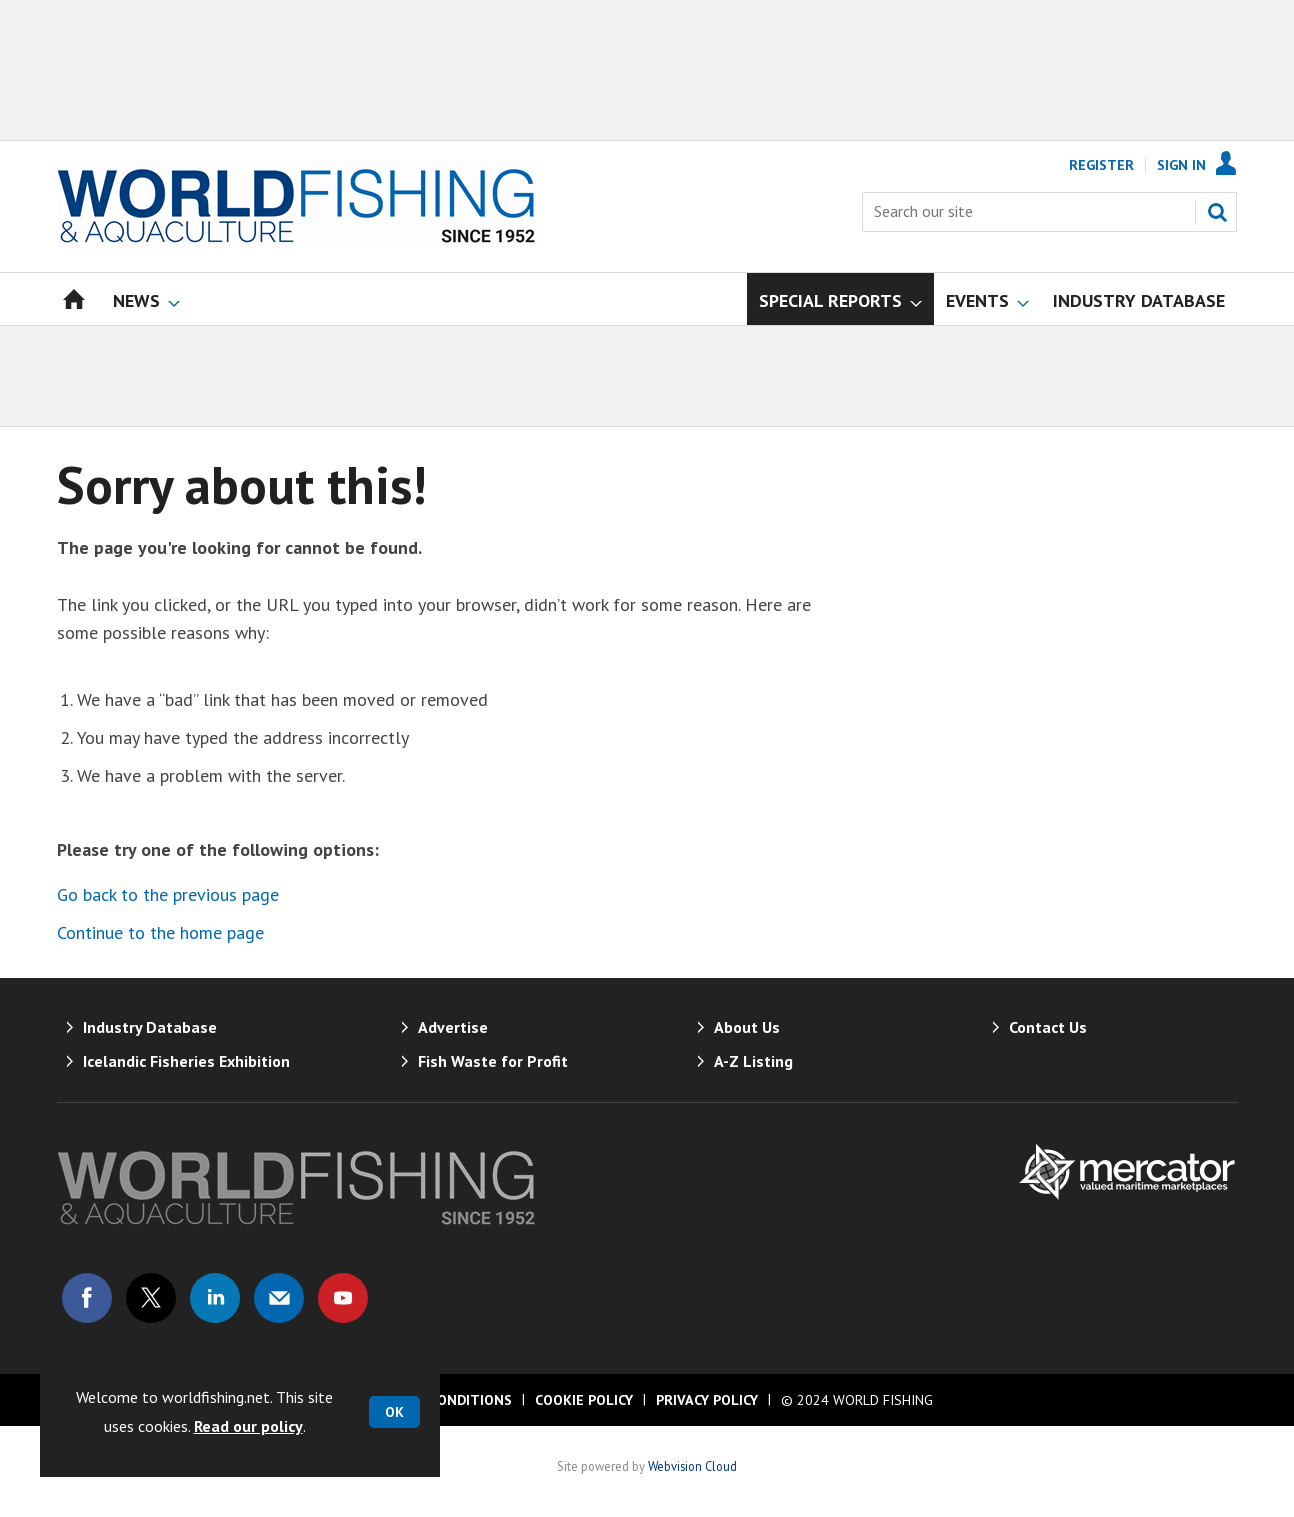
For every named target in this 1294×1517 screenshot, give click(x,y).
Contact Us (1048, 1027)
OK (394, 1412)
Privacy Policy (707, 1400)
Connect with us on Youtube (343, 1298)
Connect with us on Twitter (151, 1298)
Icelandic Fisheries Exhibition (186, 1061)
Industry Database (150, 1027)
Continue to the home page (160, 932)
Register (1101, 165)
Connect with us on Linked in (215, 1298)
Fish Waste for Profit (493, 1061)
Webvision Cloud (692, 1466)
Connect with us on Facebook (87, 1298)
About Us (747, 1027)
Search (1217, 212)
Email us (279, 1298)
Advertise (453, 1027)
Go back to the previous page (168, 894)
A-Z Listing (753, 1061)
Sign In (1181, 165)
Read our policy (248, 1426)
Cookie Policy (584, 1400)
